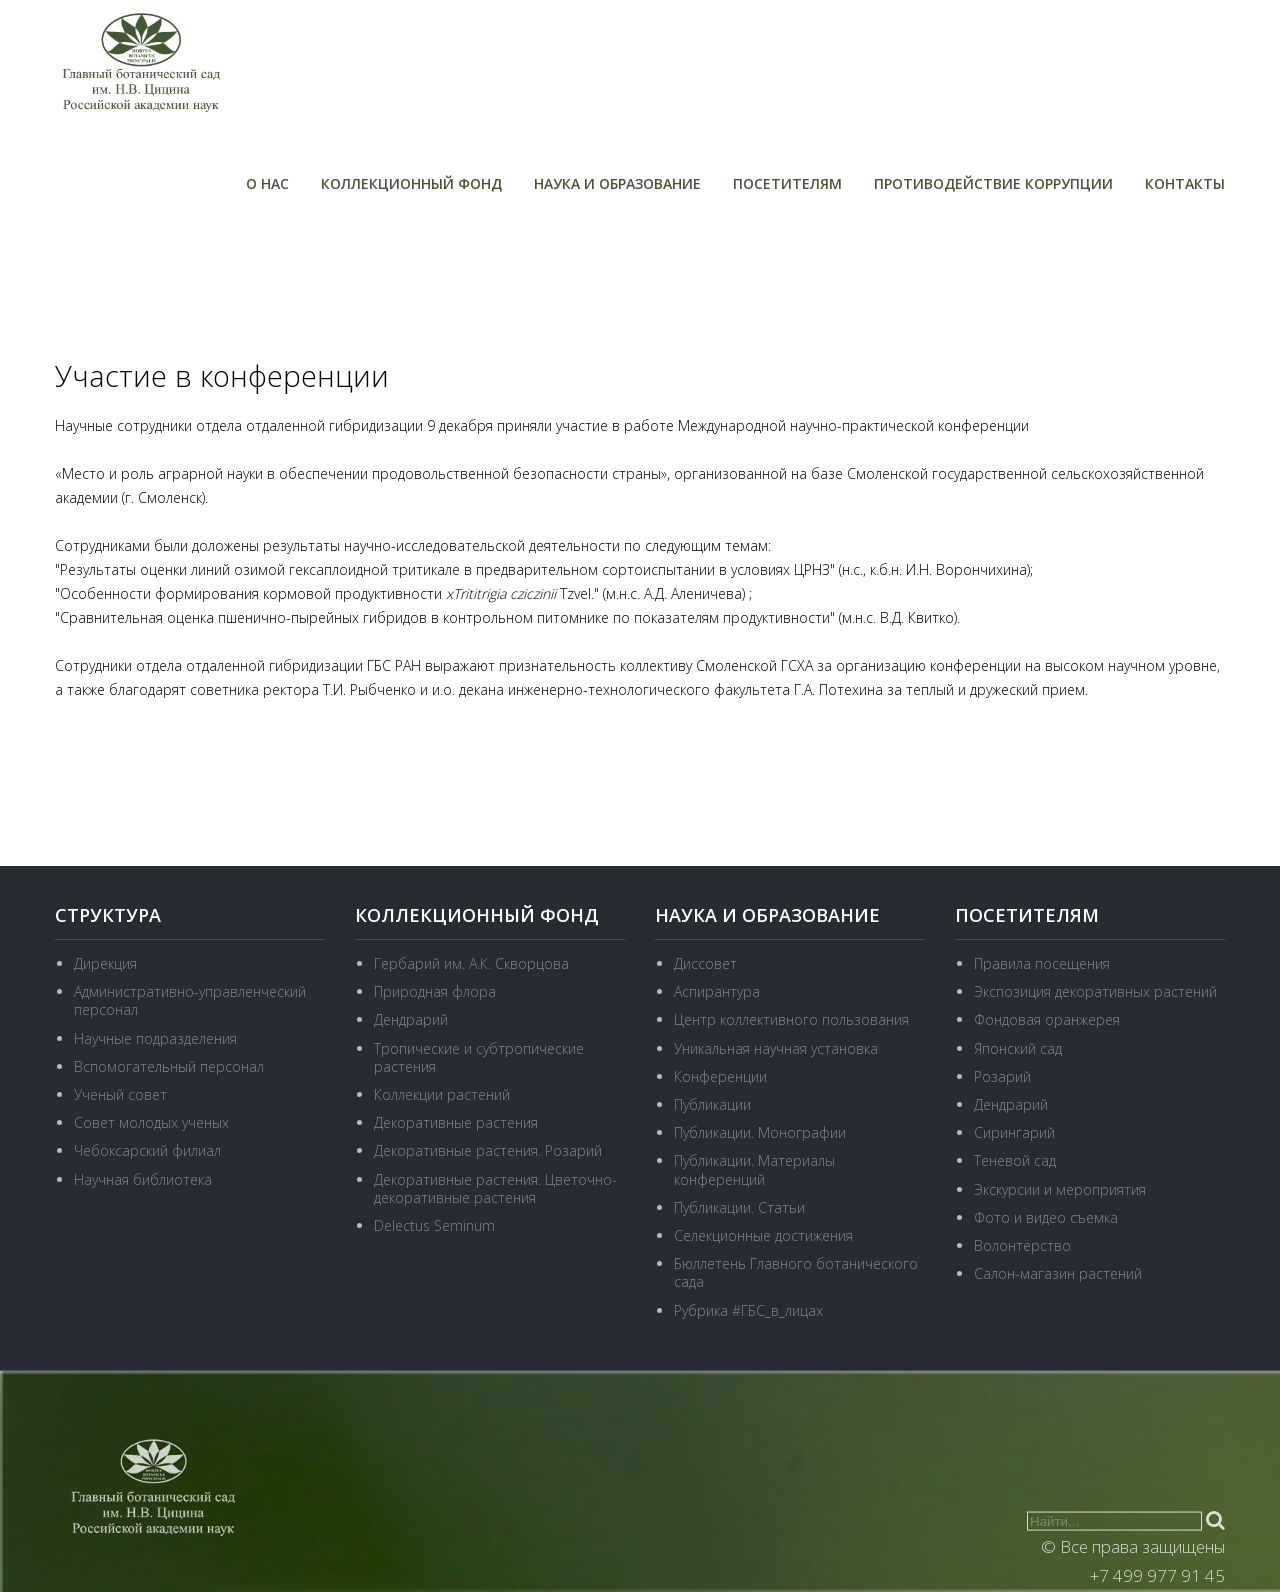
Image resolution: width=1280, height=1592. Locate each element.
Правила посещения (1042, 963)
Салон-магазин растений (1058, 1273)
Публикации (712, 1104)
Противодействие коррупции (993, 183)
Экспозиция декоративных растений (1095, 991)
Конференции (720, 1076)
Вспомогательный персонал (169, 1066)
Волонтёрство (1022, 1245)
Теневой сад (1015, 1160)
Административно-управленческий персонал (190, 1000)
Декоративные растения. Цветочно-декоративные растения (495, 1188)
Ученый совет (120, 1094)
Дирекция (105, 963)
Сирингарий (1014, 1132)
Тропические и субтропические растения (479, 1057)
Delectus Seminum (434, 1225)
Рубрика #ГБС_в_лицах (748, 1310)
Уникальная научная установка (776, 1048)
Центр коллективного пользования (791, 1019)
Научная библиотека (143, 1179)
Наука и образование (617, 183)
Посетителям (787, 183)
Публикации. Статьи (739, 1207)
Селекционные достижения (763, 1235)
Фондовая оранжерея (1047, 1019)
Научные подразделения (155, 1038)
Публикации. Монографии (760, 1132)
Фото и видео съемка (1046, 1217)
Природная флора (435, 991)
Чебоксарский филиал (147, 1150)
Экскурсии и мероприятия (1060, 1189)
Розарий (1002, 1076)
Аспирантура (717, 991)
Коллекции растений (442, 1094)
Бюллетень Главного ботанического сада (796, 1272)
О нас (267, 183)
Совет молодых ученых (151, 1122)
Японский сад (1018, 1048)
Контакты (1185, 183)
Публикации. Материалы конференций (754, 1169)
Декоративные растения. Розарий (488, 1150)
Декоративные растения (456, 1122)
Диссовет (705, 963)
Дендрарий (411, 1019)
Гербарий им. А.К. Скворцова (471, 963)
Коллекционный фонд (411, 183)
